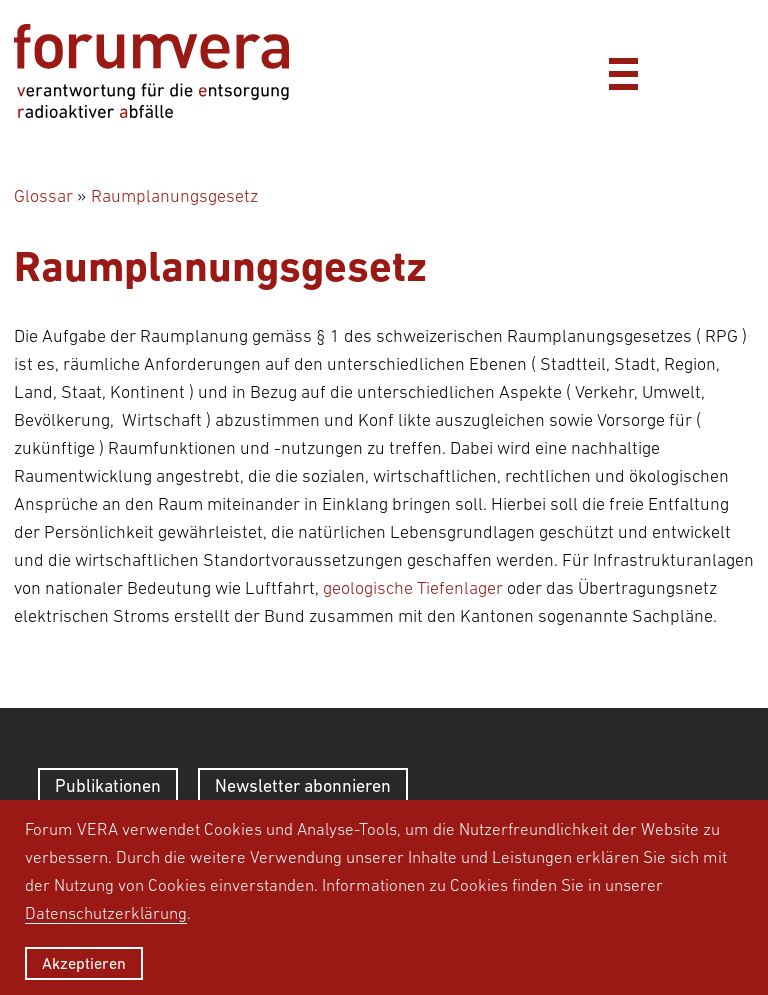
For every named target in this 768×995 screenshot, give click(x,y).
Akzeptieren (84, 963)
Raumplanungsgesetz (174, 196)
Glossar (43, 196)
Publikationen (108, 785)
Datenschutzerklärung (106, 913)
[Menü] (623, 71)
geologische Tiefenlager (413, 588)
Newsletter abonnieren (303, 785)
